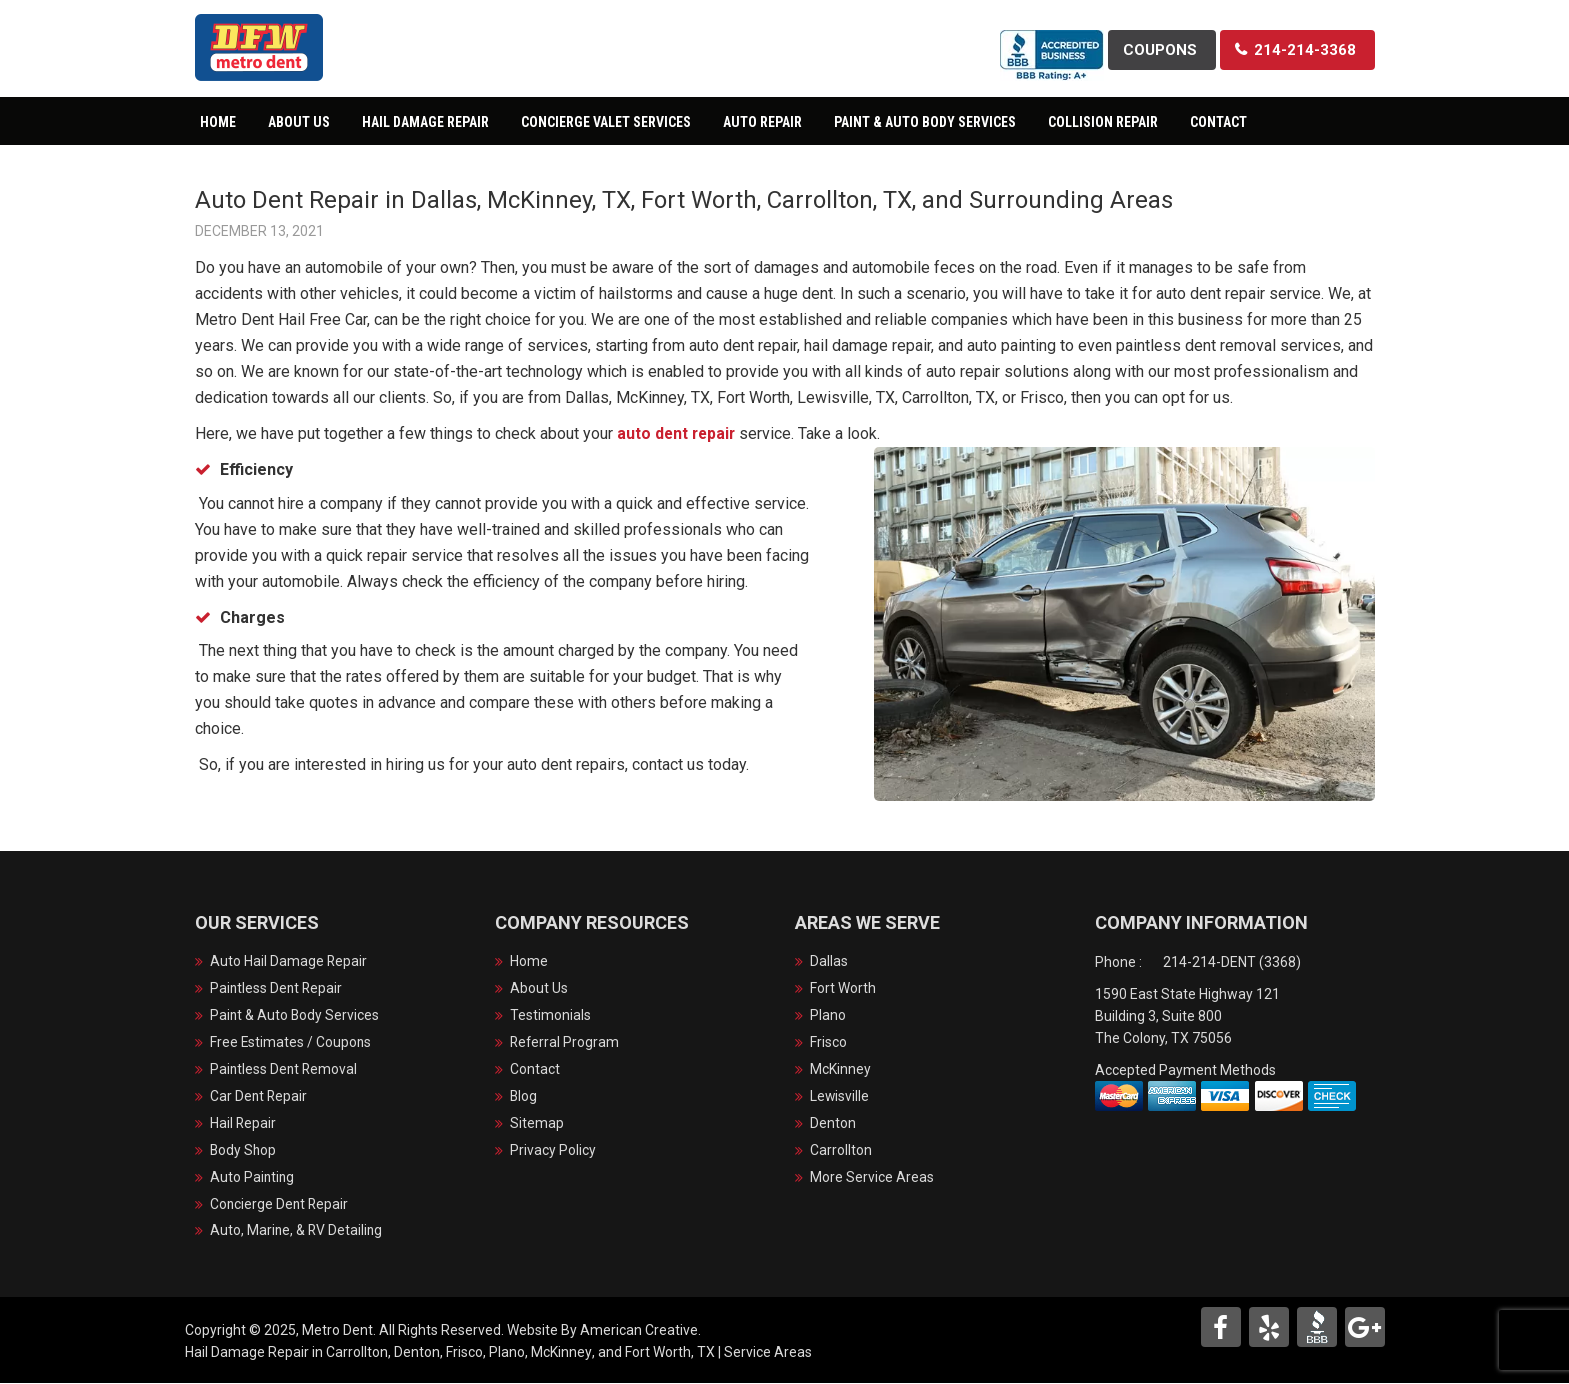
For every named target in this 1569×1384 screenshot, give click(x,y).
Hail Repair (243, 1124)
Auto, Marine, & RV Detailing (297, 1232)
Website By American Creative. (604, 1331)
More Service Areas (872, 1178)
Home (529, 962)
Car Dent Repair (259, 1097)
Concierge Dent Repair (280, 1205)
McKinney (840, 1070)
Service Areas (768, 1353)
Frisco (828, 1043)
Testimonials (550, 1016)
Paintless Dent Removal (285, 1070)
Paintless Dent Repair (277, 989)
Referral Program (565, 1043)
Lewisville (840, 1097)
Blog (524, 1097)
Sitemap (537, 1124)
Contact (535, 1070)
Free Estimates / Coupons (291, 1043)
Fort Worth (843, 989)
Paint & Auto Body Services (295, 1016)
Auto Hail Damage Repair (289, 962)
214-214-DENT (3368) (1232, 962)
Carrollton (841, 1151)
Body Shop (244, 1151)
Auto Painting (253, 1178)
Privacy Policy (553, 1151)
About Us (539, 989)
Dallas (829, 962)
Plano (828, 1016)
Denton (833, 1124)
